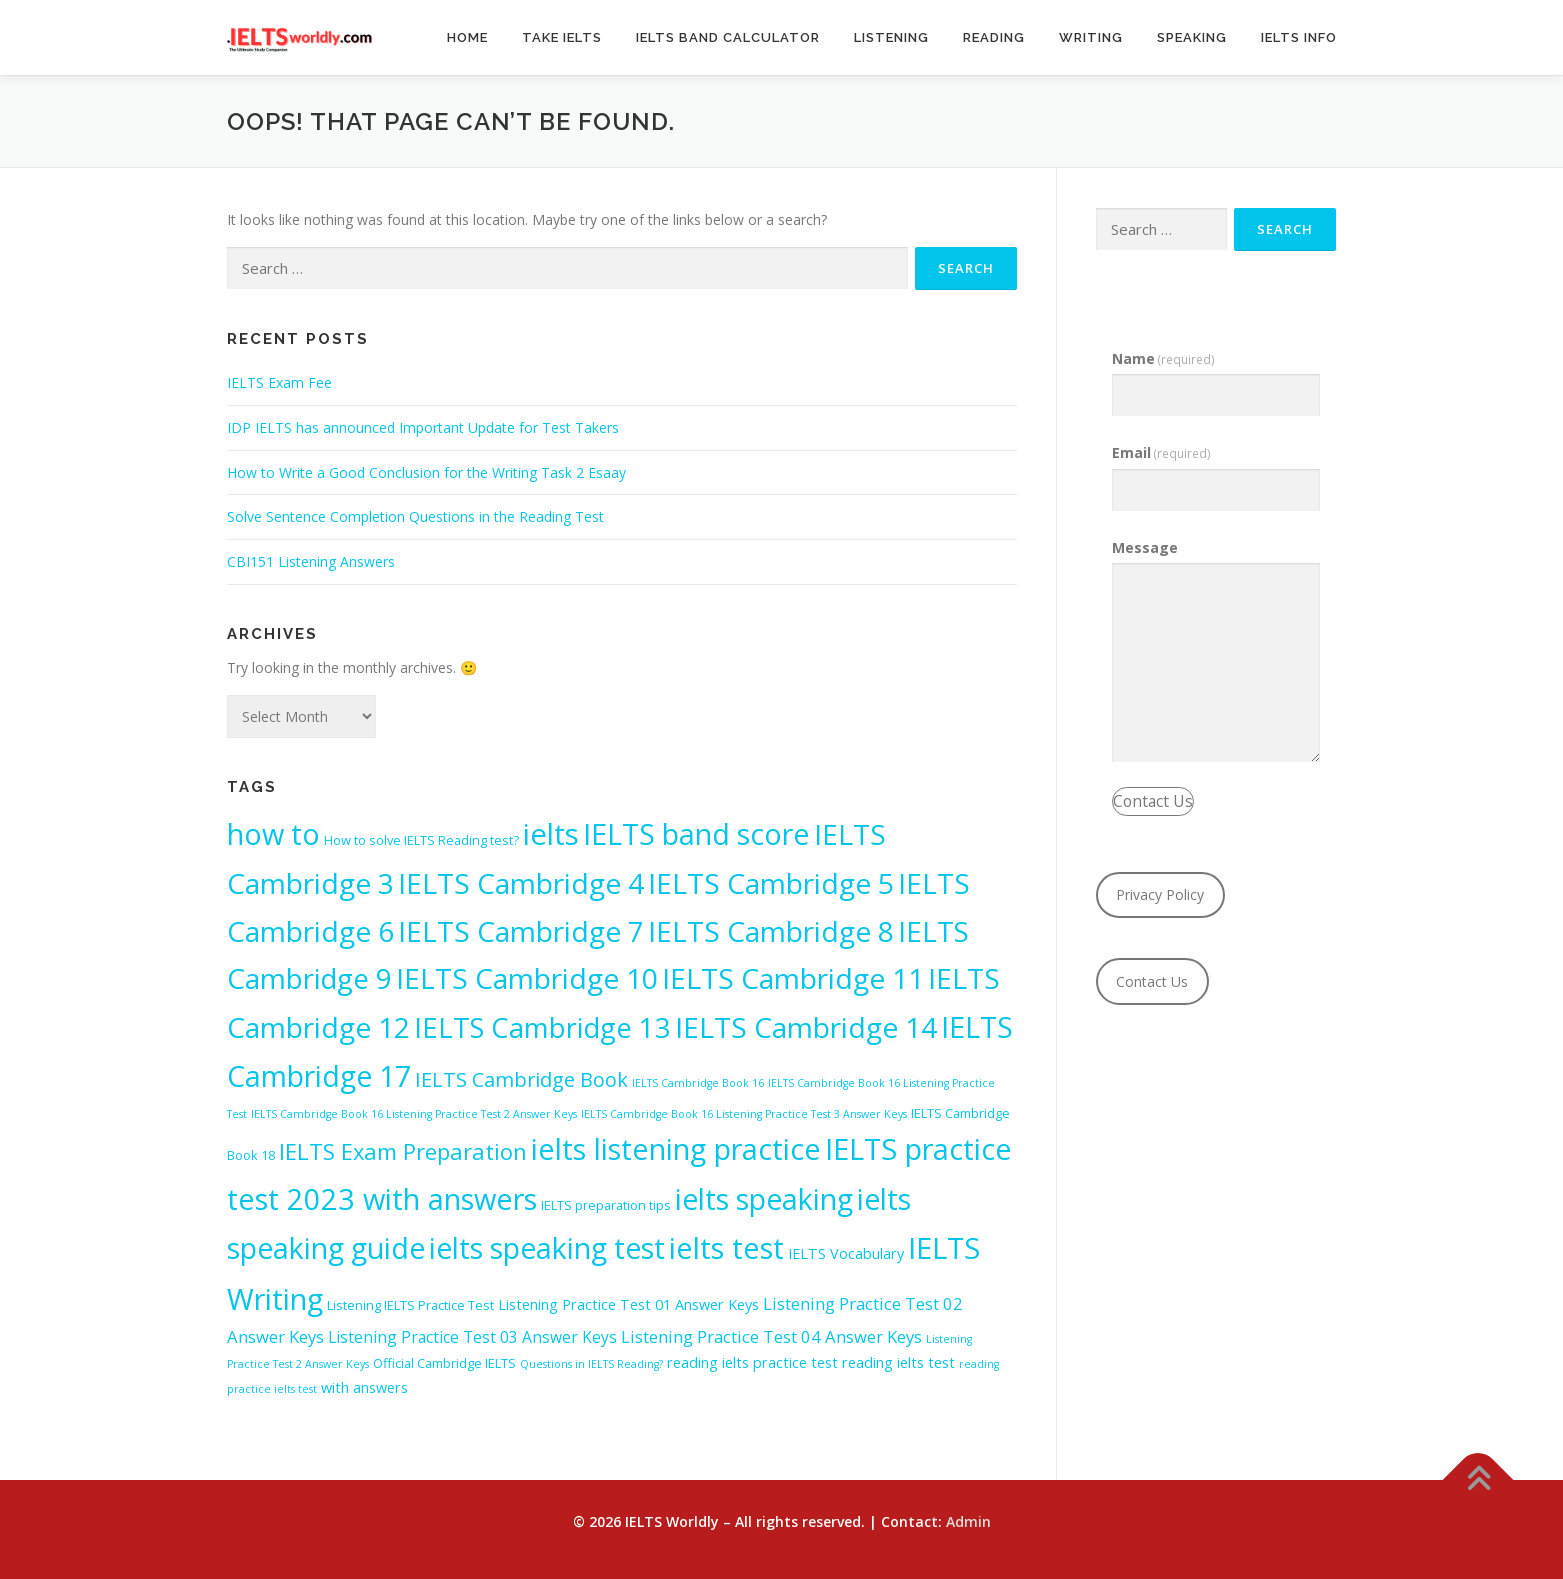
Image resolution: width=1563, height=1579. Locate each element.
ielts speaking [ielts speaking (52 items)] (764, 1199)
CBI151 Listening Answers (311, 561)
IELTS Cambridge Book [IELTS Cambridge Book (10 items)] (521, 1079)
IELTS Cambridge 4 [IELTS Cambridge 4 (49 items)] (521, 883)
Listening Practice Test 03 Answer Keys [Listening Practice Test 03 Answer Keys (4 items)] (472, 1337)
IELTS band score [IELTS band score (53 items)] (696, 833)
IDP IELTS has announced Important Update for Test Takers (423, 427)
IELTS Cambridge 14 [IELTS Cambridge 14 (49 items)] (806, 1027)
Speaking (1192, 37)
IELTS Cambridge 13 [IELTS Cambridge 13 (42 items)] (542, 1027)
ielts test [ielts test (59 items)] (726, 1248)
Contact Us (1153, 801)
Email (1162, 452)
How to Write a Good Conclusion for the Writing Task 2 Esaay (426, 472)
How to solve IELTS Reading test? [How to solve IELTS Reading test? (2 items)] (421, 840)
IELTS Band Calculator (728, 37)
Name (1164, 358)
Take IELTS (562, 37)
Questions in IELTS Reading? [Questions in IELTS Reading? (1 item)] (591, 1364)
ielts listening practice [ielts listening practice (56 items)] (676, 1148)
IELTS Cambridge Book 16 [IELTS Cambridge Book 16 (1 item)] (698, 1083)
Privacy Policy (1160, 894)
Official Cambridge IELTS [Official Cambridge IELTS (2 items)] (444, 1363)
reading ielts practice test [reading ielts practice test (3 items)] (752, 1362)
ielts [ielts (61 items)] (551, 834)
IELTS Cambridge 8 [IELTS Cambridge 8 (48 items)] (771, 931)
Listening (891, 37)
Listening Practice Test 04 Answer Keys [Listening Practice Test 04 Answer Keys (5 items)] (771, 1336)
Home (467, 37)
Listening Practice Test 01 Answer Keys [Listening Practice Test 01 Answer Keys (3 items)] (628, 1304)
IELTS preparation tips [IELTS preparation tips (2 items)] (606, 1205)
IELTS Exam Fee (279, 382)
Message (1145, 547)
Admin (968, 1521)
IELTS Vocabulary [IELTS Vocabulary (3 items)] (846, 1253)
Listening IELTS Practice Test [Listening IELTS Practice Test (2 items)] (410, 1305)
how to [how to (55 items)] (273, 833)
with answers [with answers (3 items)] (364, 1387)
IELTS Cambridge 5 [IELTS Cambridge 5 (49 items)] (771, 883)
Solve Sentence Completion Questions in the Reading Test (415, 516)
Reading (994, 37)
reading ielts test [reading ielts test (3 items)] (898, 1362)
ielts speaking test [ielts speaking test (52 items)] (547, 1248)
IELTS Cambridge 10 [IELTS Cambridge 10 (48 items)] (527, 978)
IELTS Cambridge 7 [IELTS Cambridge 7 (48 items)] (521, 931)
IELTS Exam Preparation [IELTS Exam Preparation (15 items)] (403, 1151)
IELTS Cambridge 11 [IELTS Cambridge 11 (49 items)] (793, 978)
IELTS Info (1299, 37)
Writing (1091, 37)
